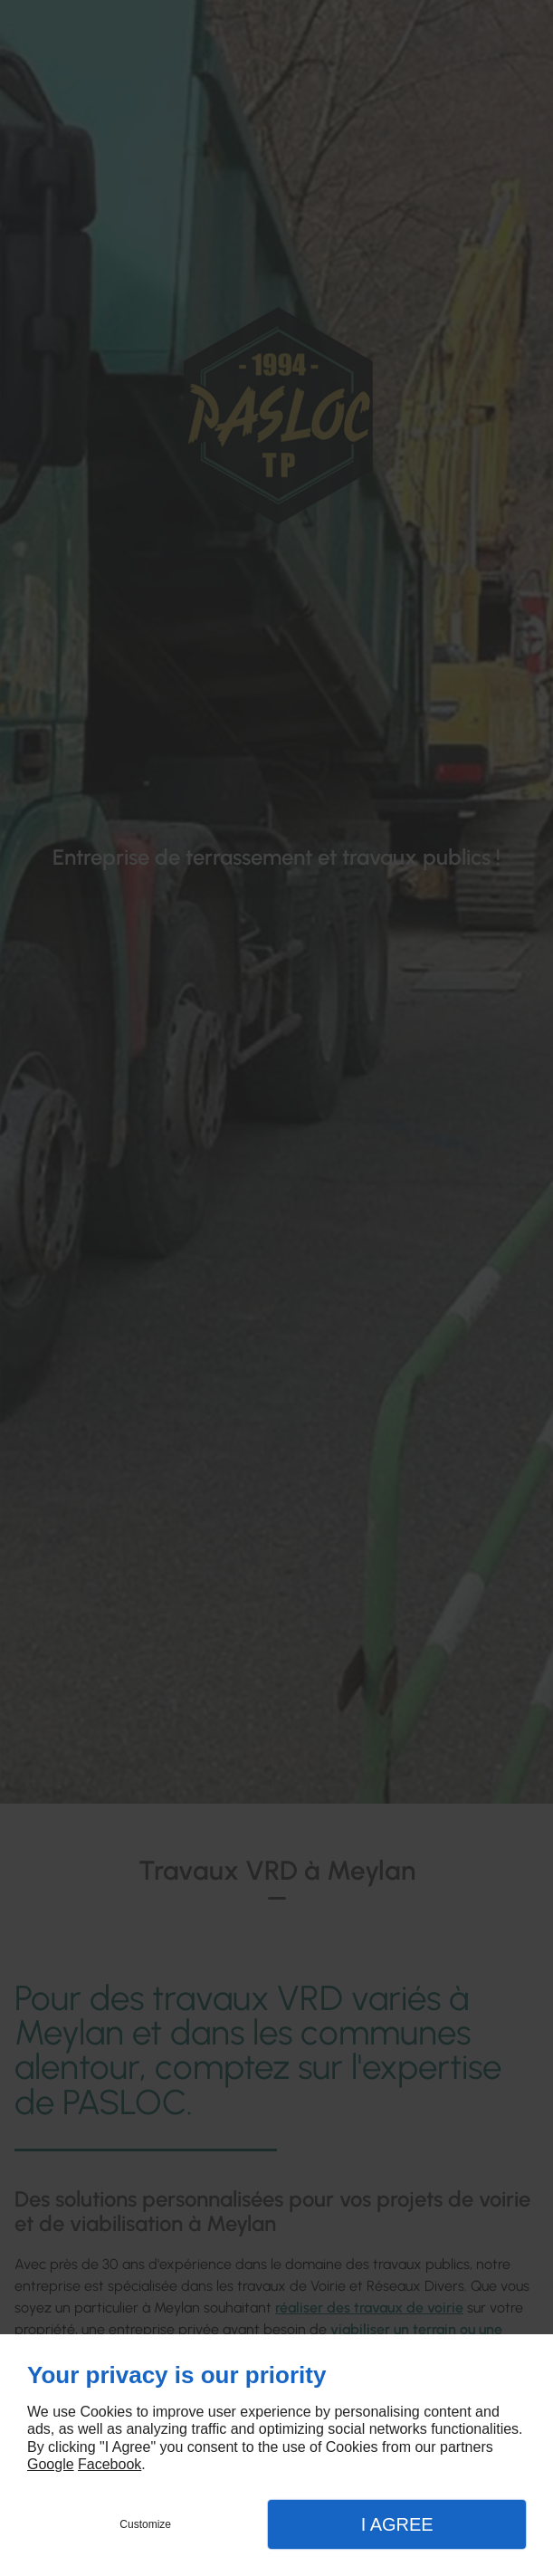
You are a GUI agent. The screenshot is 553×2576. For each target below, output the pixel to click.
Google (50, 2464)
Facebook (109, 2464)
